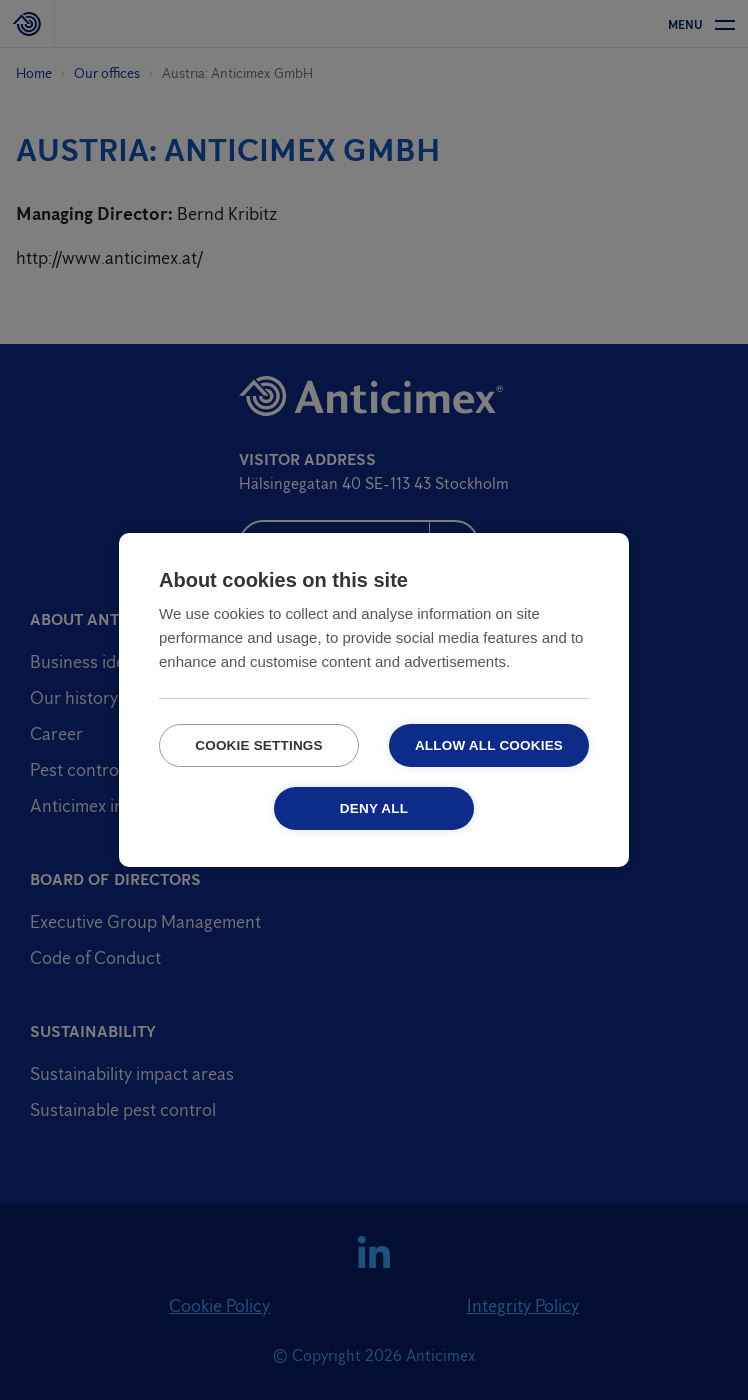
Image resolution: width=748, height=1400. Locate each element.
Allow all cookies (489, 745)
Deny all (374, 808)
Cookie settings (259, 745)
